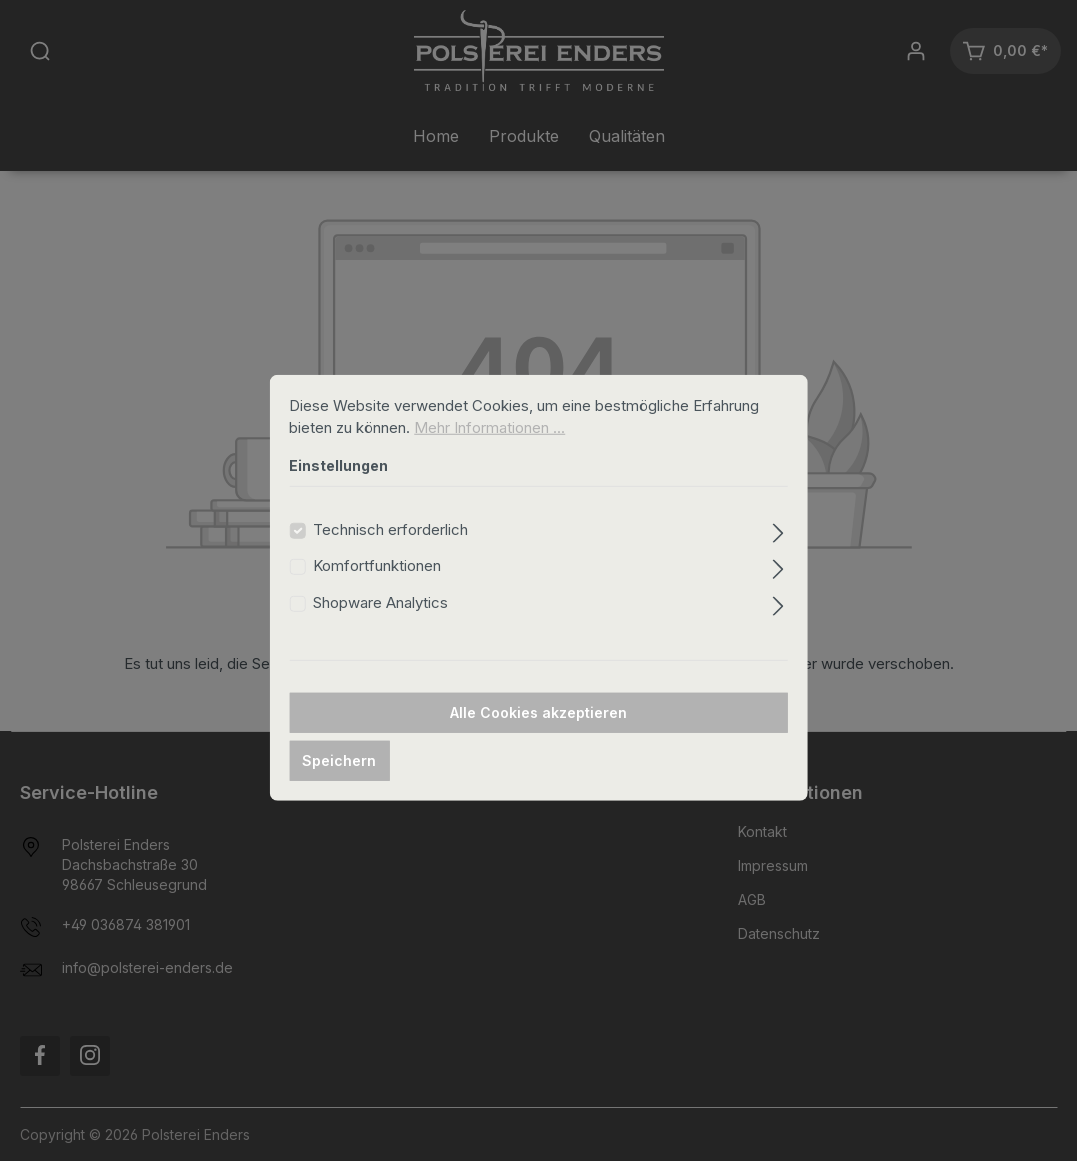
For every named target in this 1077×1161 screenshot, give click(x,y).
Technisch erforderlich (390, 554)
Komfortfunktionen (377, 590)
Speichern (339, 785)
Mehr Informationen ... (489, 452)
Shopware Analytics (380, 627)
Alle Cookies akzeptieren (538, 737)
